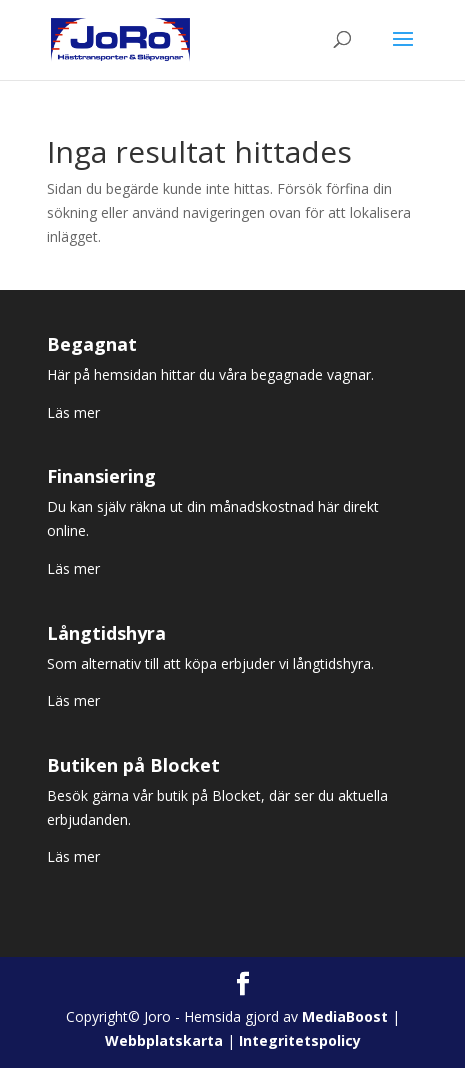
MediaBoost (345, 1016)
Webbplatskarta (164, 1040)
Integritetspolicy (300, 1040)
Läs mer (73, 412)
